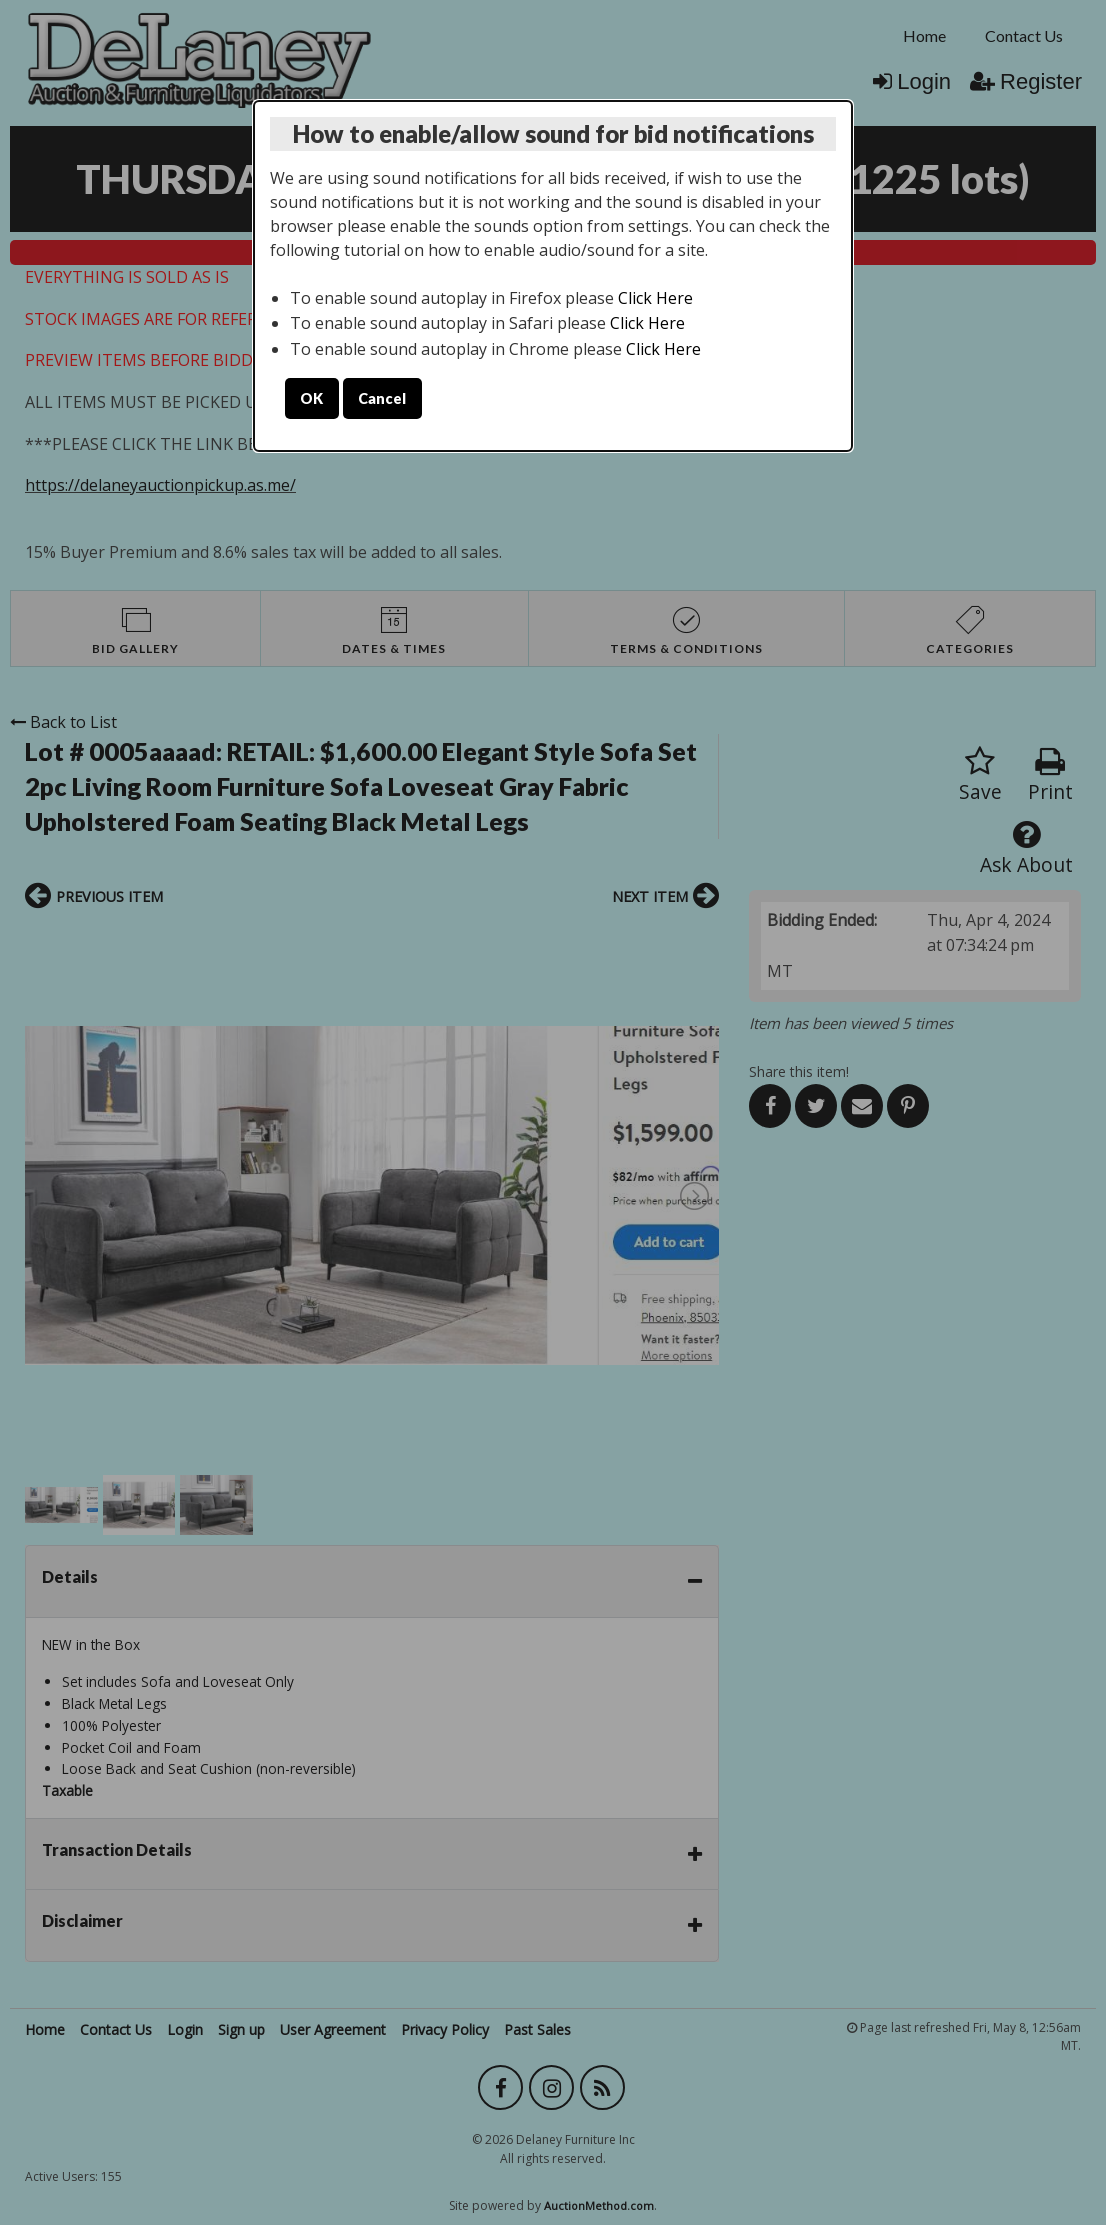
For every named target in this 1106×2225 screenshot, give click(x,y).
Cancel (382, 398)
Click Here (655, 298)
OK (311, 398)
